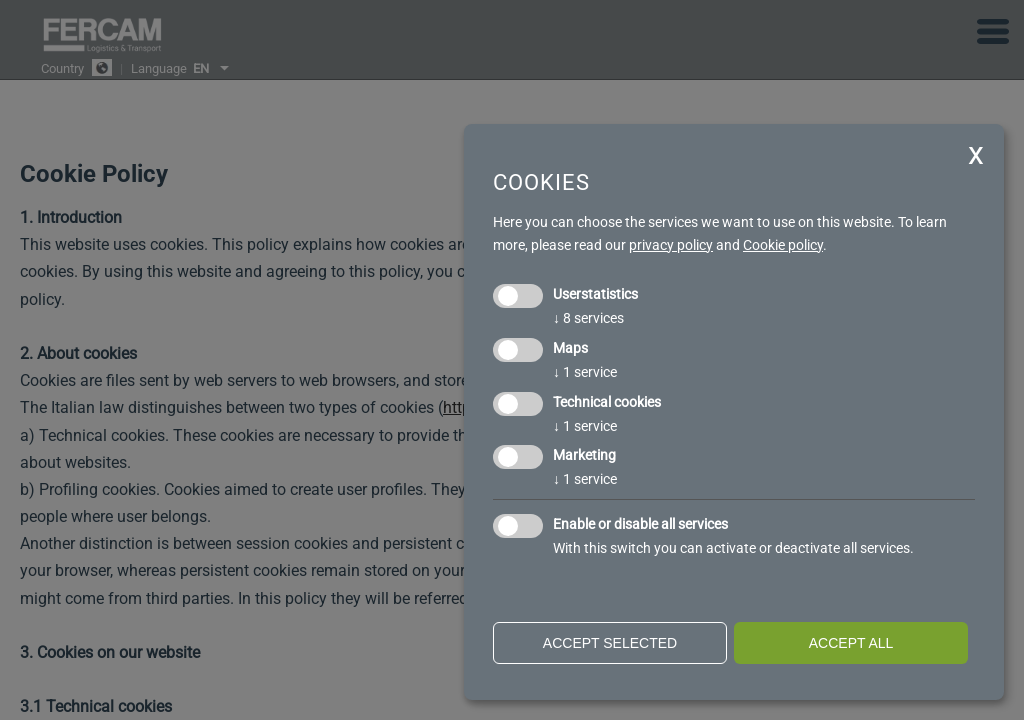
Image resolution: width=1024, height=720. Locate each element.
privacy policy (671, 245)
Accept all (851, 643)
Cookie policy (783, 245)
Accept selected (610, 643)
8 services (588, 318)
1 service (585, 372)
